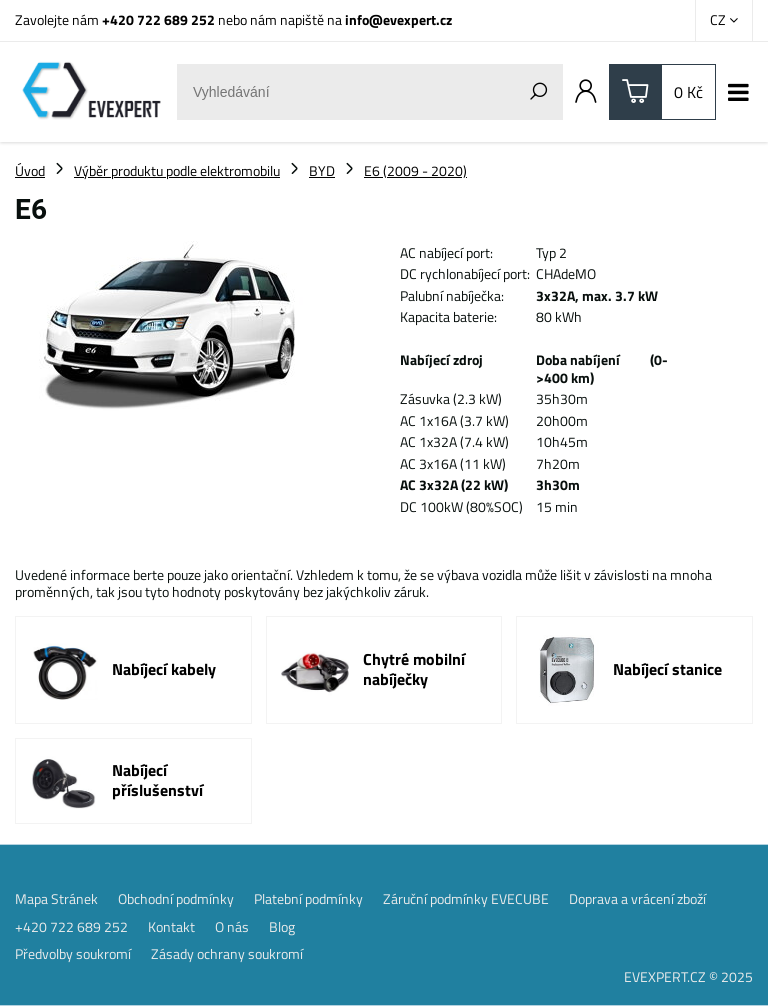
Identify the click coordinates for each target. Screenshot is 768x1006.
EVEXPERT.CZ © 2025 (688, 976)
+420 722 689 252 (158, 19)
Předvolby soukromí (73, 954)
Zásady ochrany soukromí (227, 954)
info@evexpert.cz (398, 19)
